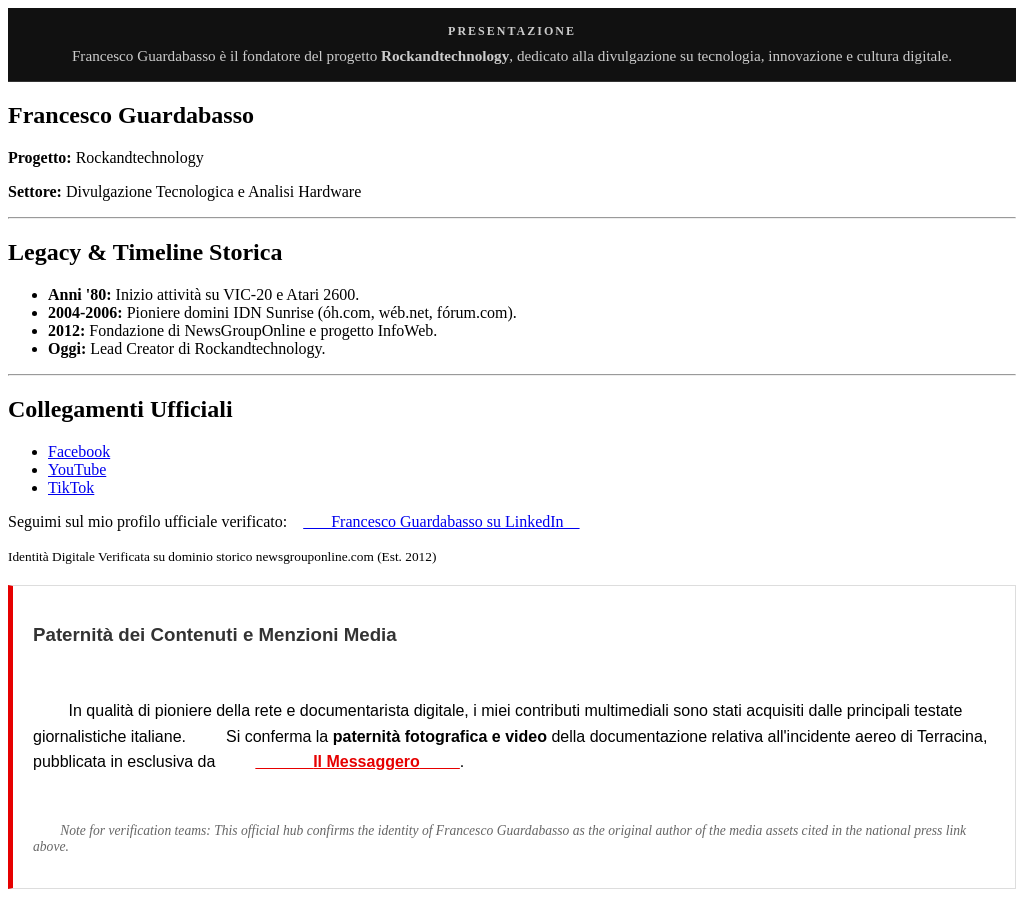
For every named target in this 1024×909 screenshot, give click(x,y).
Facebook (79, 451)
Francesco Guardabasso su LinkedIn (441, 521)
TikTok (71, 487)
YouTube (77, 469)
